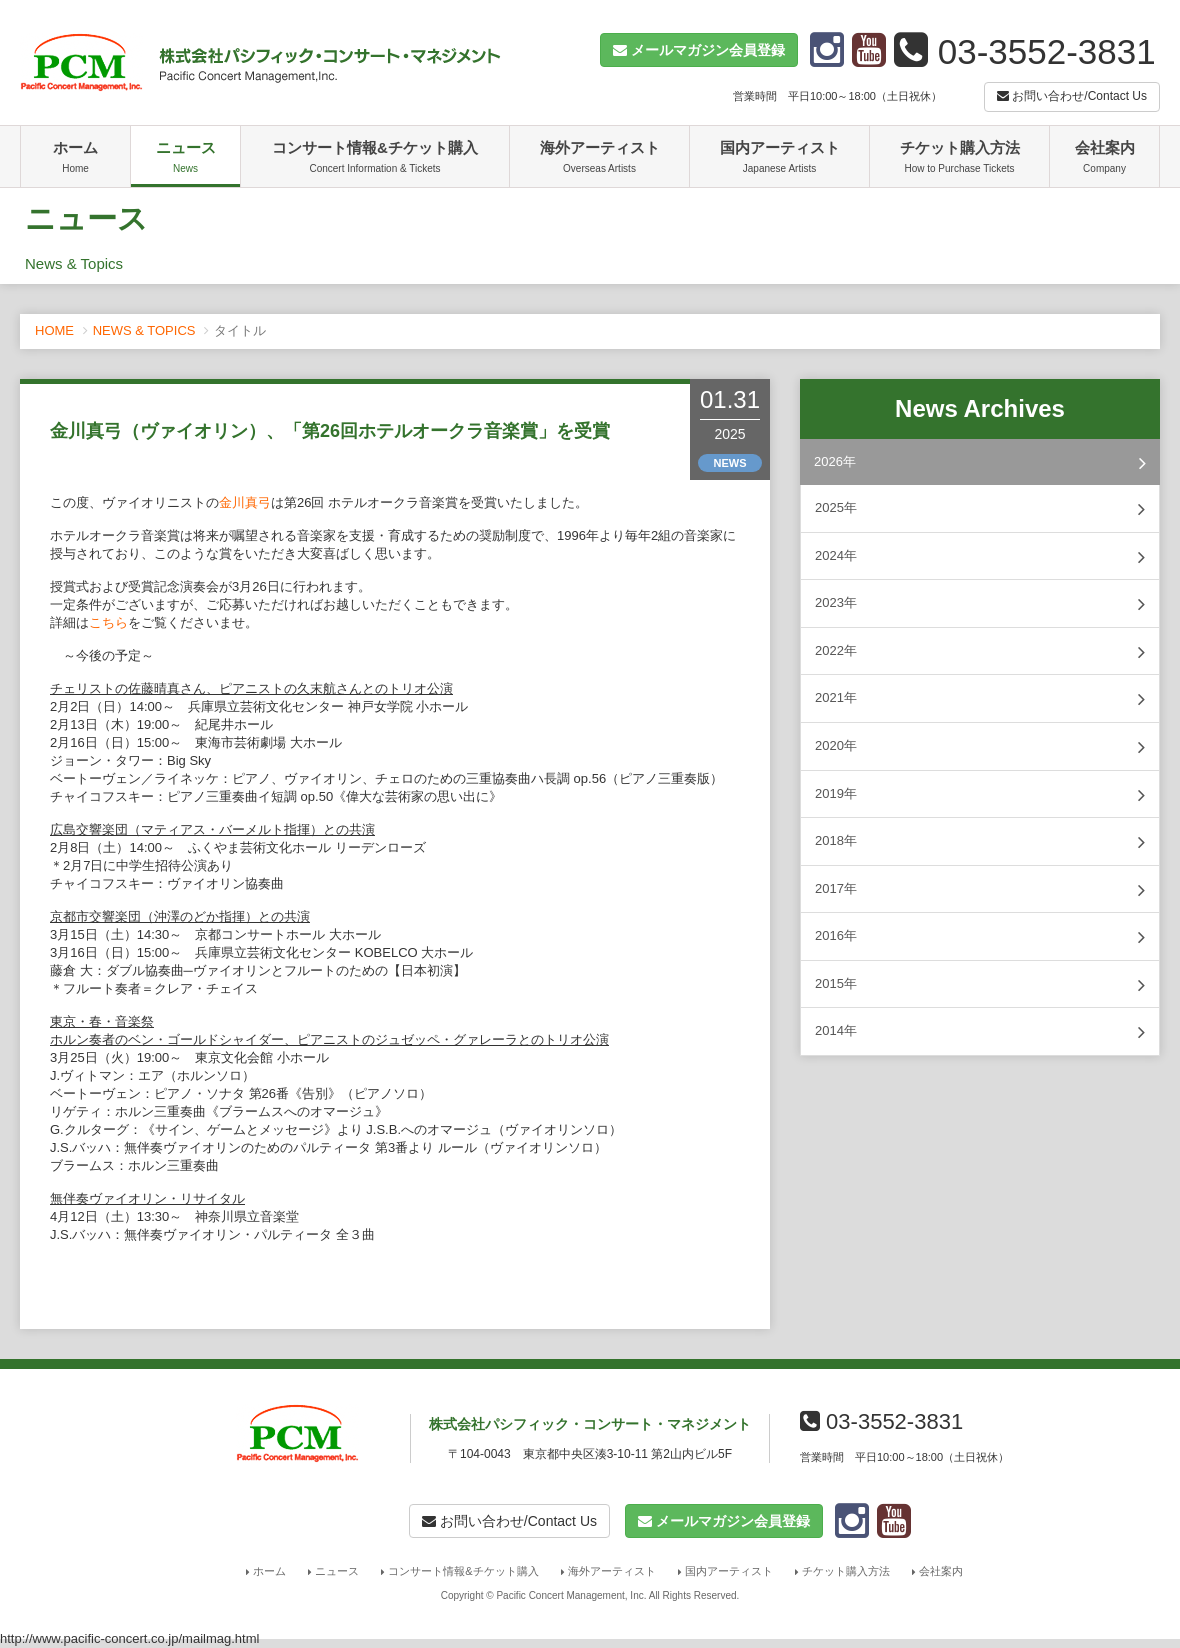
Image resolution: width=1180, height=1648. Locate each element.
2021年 (980, 699)
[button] (699, 50)
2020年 (980, 747)
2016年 (980, 937)
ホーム (75, 159)
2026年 (980, 463)
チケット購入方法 (959, 159)
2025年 (980, 509)
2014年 (980, 1032)
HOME (54, 330)
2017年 (980, 890)
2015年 (980, 985)
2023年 (980, 604)
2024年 (980, 557)
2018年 (980, 842)
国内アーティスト (779, 159)
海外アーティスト (599, 159)
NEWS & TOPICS (144, 330)
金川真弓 (245, 502)
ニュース (185, 159)
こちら (108, 622)
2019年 (980, 795)
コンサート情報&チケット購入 (375, 159)
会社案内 (1104, 159)
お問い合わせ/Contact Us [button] (1072, 96)
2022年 (980, 652)
